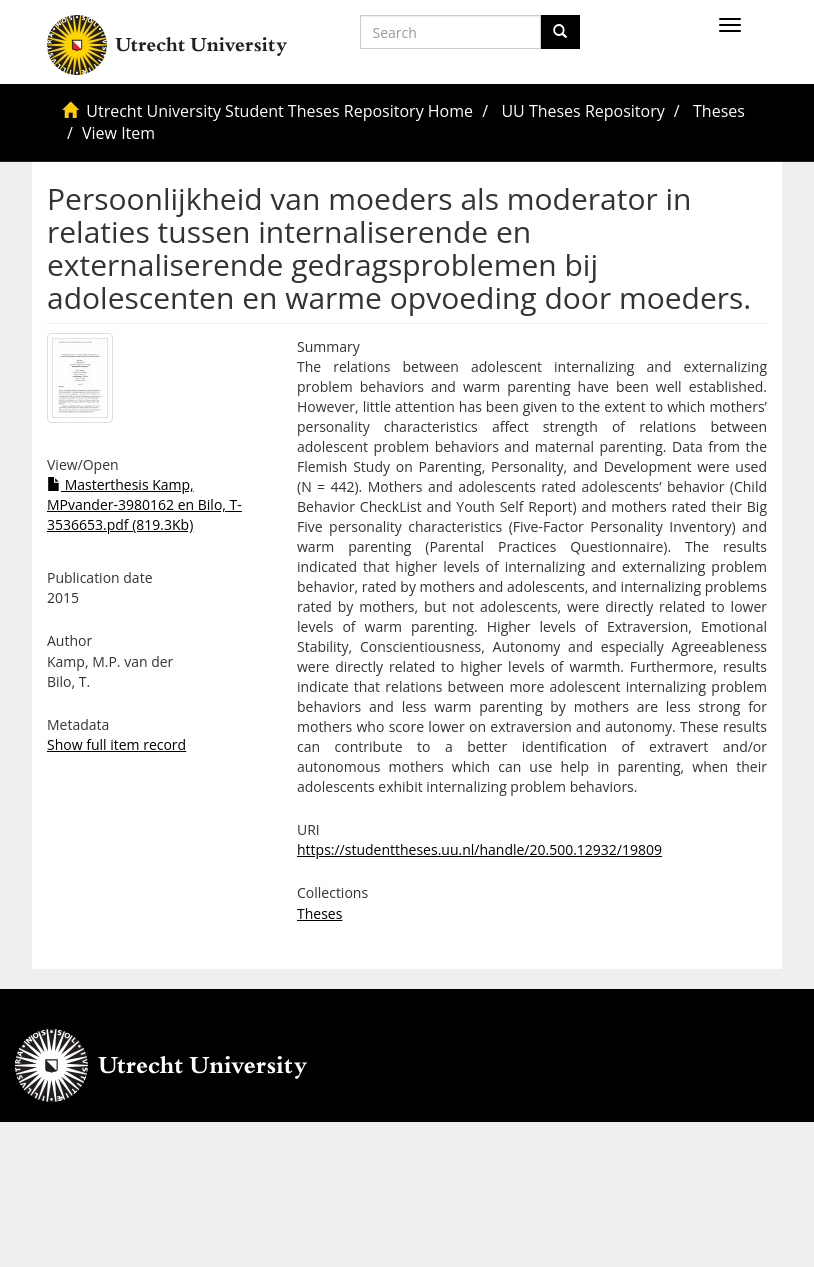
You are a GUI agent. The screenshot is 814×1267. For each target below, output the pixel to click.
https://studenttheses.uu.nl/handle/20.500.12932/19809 (479, 849)
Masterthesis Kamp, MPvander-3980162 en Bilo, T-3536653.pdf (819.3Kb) (144, 504)
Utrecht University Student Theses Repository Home (279, 111)
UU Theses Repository (582, 111)
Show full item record (116, 744)
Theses (719, 111)
